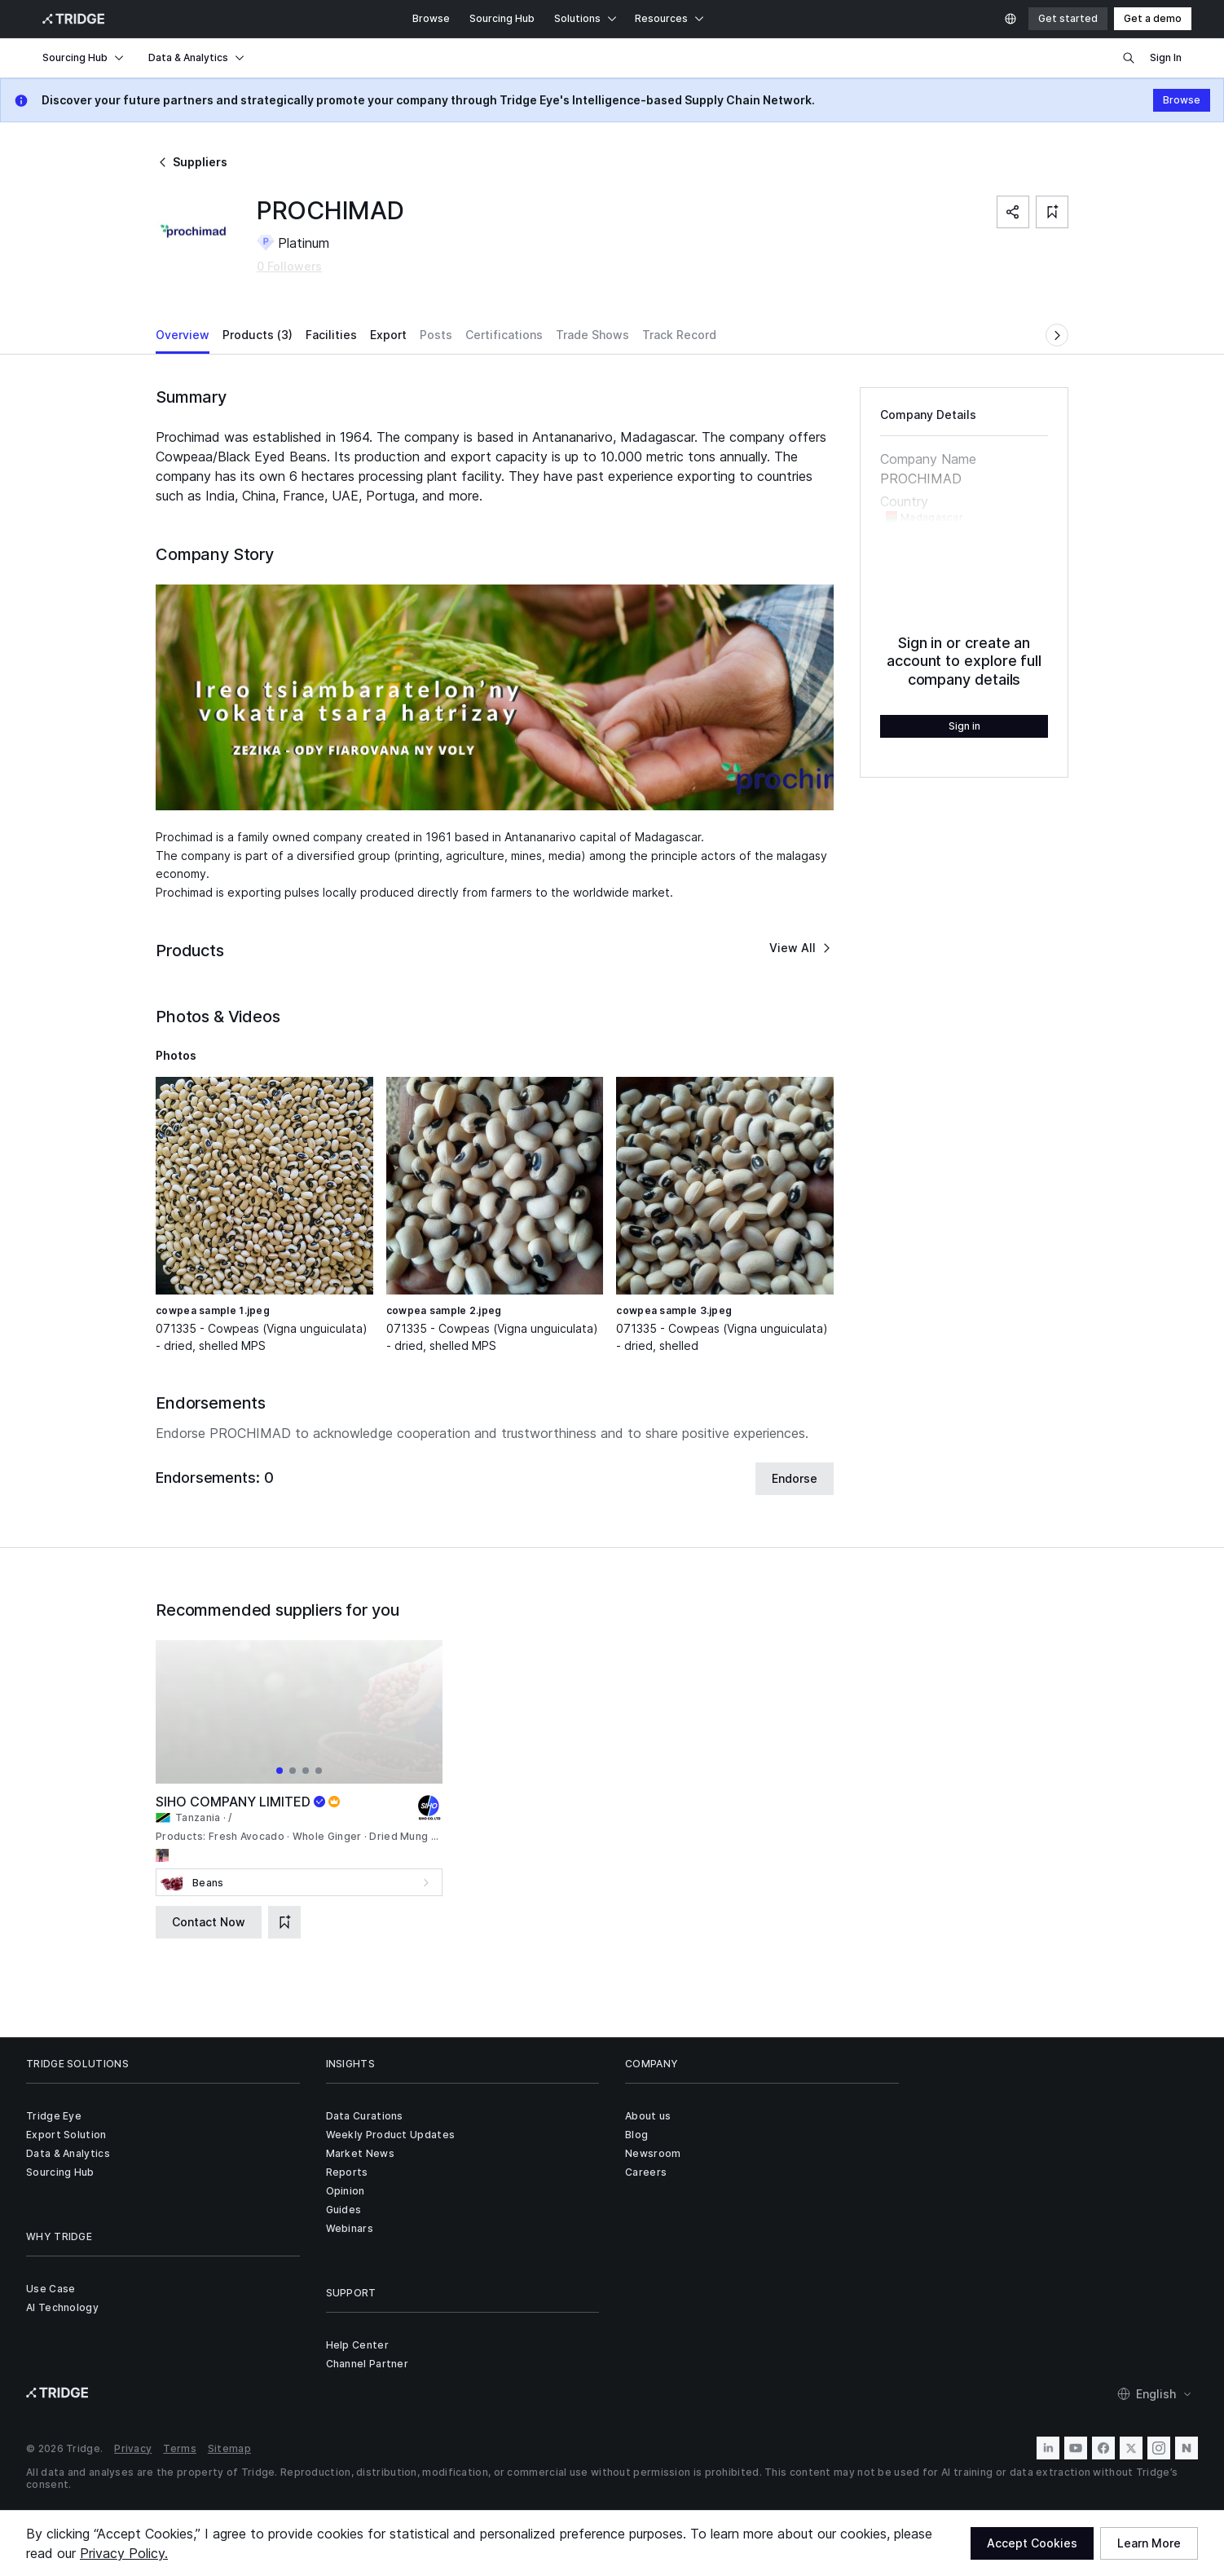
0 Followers (289, 266)
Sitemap (229, 2448)
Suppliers (191, 162)
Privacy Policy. (124, 2553)
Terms (179, 2448)
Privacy (133, 2448)
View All (801, 948)
